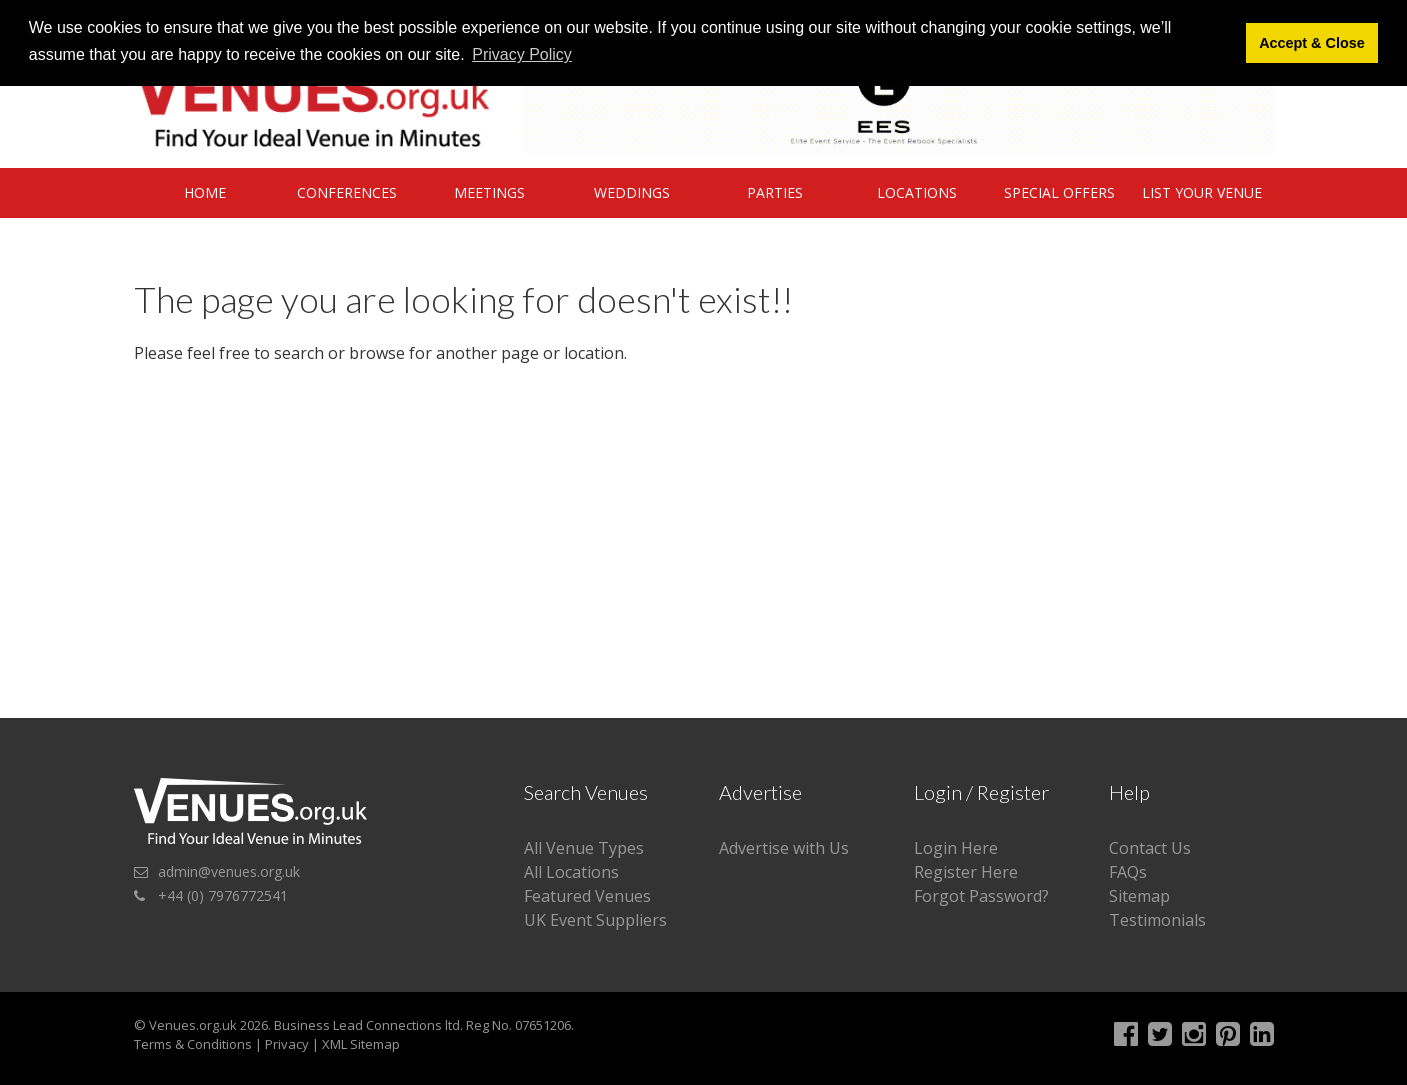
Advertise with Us (784, 848)
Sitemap (1139, 896)
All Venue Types (584, 848)
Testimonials (1157, 920)
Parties (775, 192)
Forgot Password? (981, 896)
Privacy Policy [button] (522, 54)
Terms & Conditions (193, 1044)
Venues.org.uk (193, 1025)
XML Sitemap (361, 1044)
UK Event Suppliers (595, 920)
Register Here (966, 872)
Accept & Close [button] (1312, 43)
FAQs (1128, 872)
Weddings (632, 192)
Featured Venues (587, 896)
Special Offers (1059, 192)
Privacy (287, 1044)
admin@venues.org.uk (229, 871)
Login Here (956, 848)
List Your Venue (1202, 192)
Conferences (347, 192)
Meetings (489, 192)
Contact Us (1150, 848)
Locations (917, 192)
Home (205, 192)
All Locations (571, 872)
